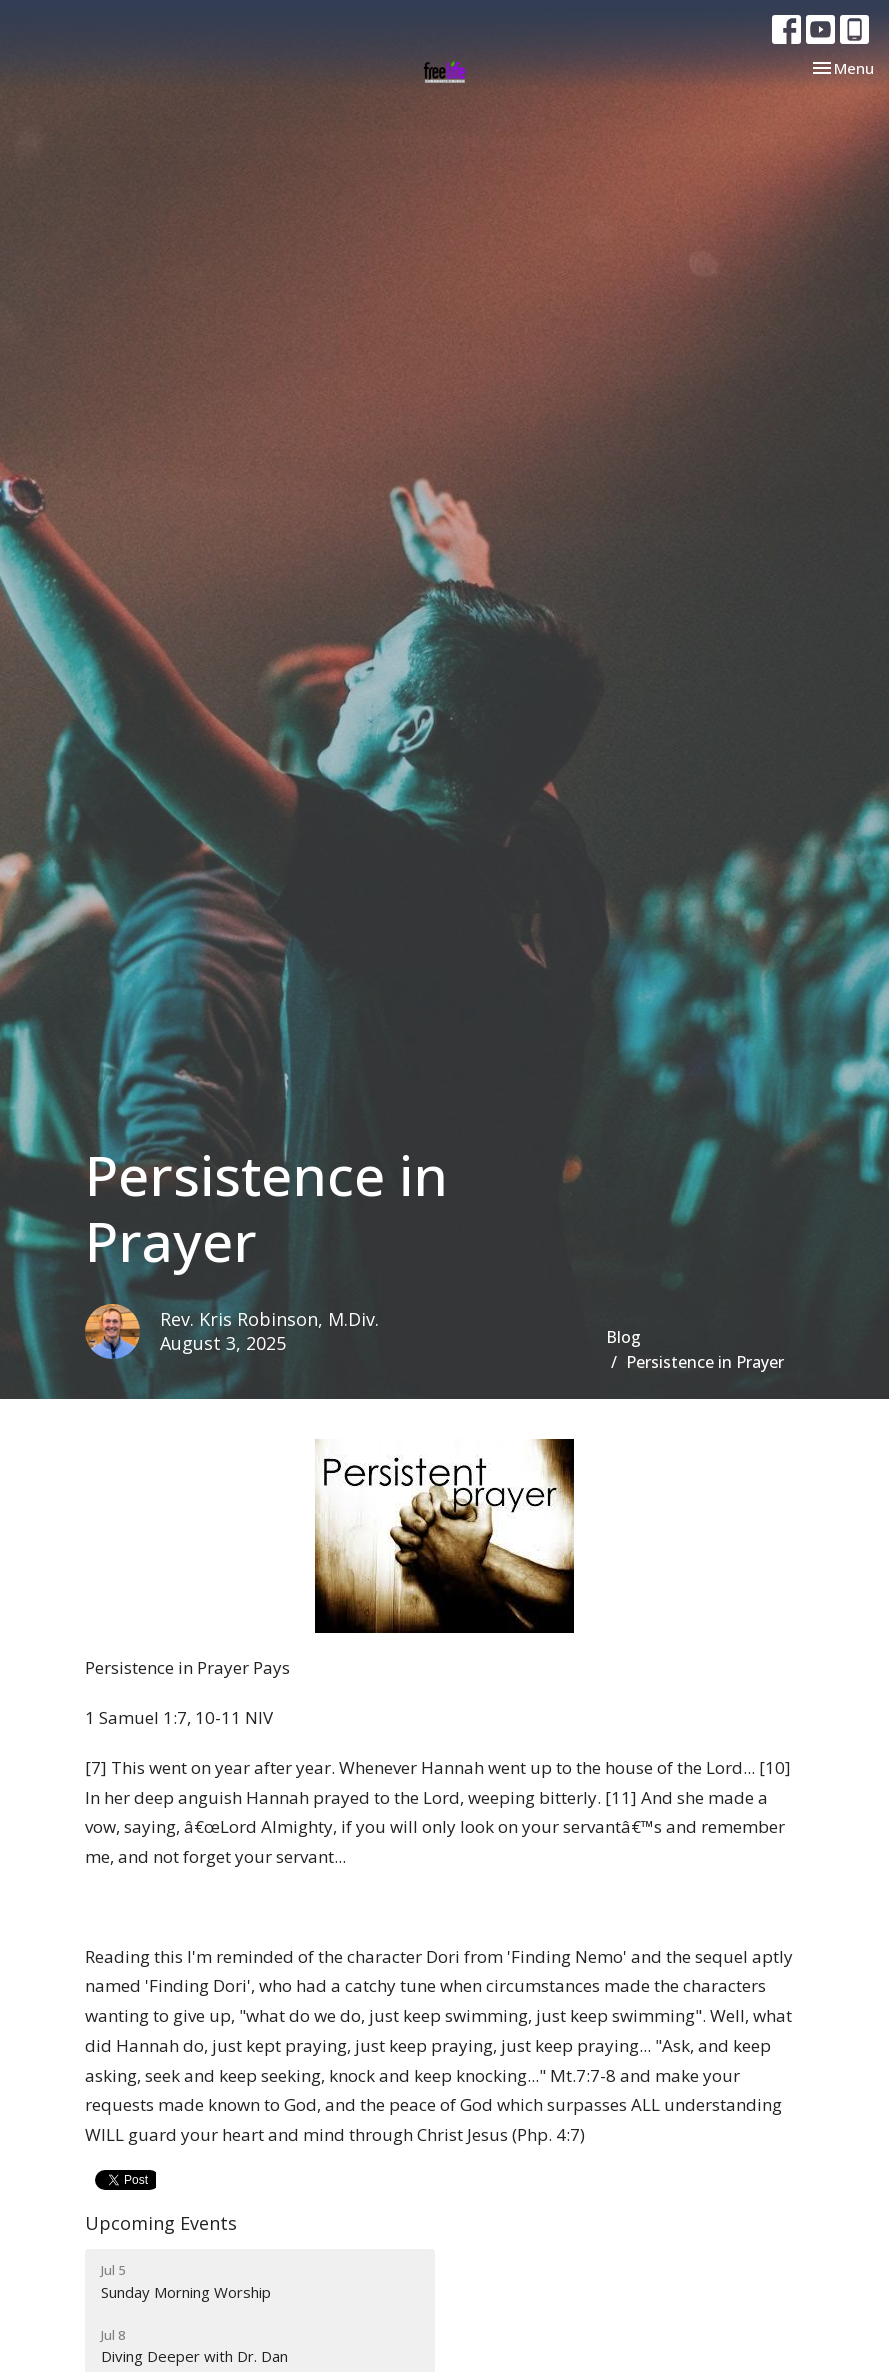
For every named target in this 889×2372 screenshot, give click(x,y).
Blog (623, 1337)
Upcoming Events (161, 2223)
